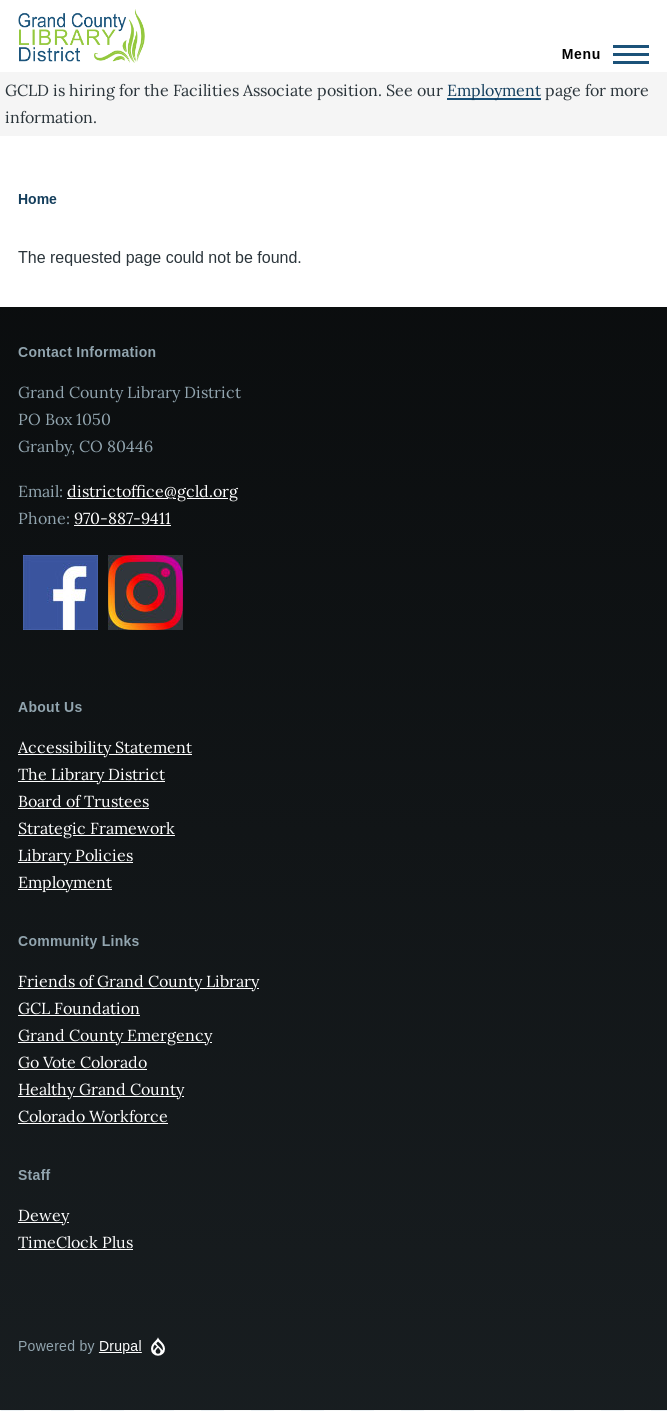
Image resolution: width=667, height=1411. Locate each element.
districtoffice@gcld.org (152, 491)
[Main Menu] (599, 54)
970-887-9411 (122, 518)
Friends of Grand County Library (138, 981)
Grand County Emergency (115, 1035)
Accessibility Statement (105, 747)
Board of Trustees (83, 801)
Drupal (120, 1346)
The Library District (91, 774)
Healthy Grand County (101, 1089)
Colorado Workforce (93, 1116)
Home (37, 199)
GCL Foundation (79, 1008)
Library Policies (75, 855)
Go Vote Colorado (82, 1062)
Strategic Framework (96, 828)
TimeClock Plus (75, 1242)
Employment (494, 90)
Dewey (43, 1215)
